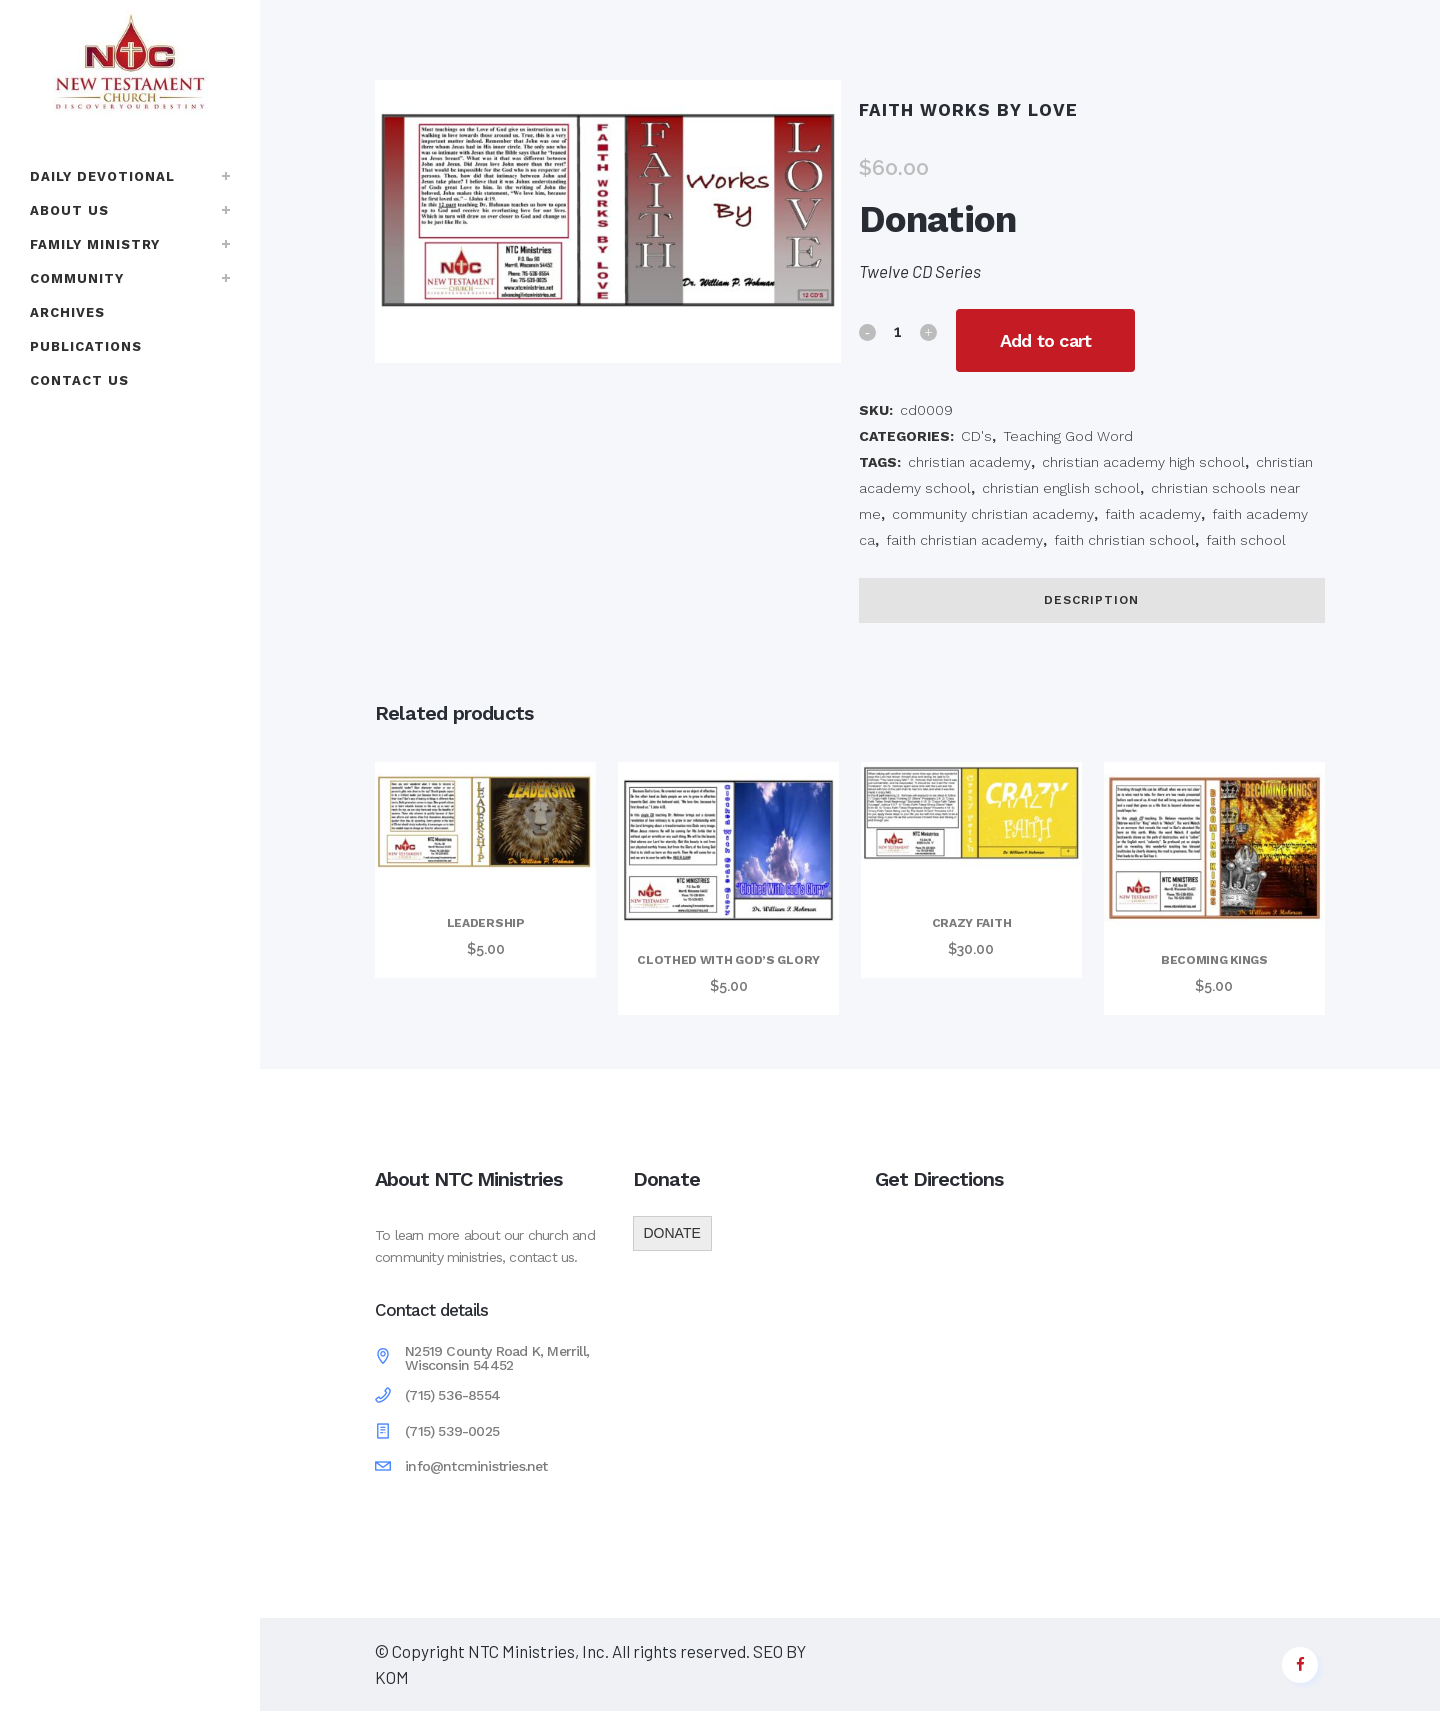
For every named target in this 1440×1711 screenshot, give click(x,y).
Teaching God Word (1068, 436)
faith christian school (1124, 540)
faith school (1246, 540)
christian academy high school (1143, 462)
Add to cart (1051, 340)
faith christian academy (964, 540)
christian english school (1061, 488)
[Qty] (898, 331)
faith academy (1153, 514)
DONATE (672, 1233)
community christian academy (993, 514)
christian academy (969, 462)
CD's (976, 436)
